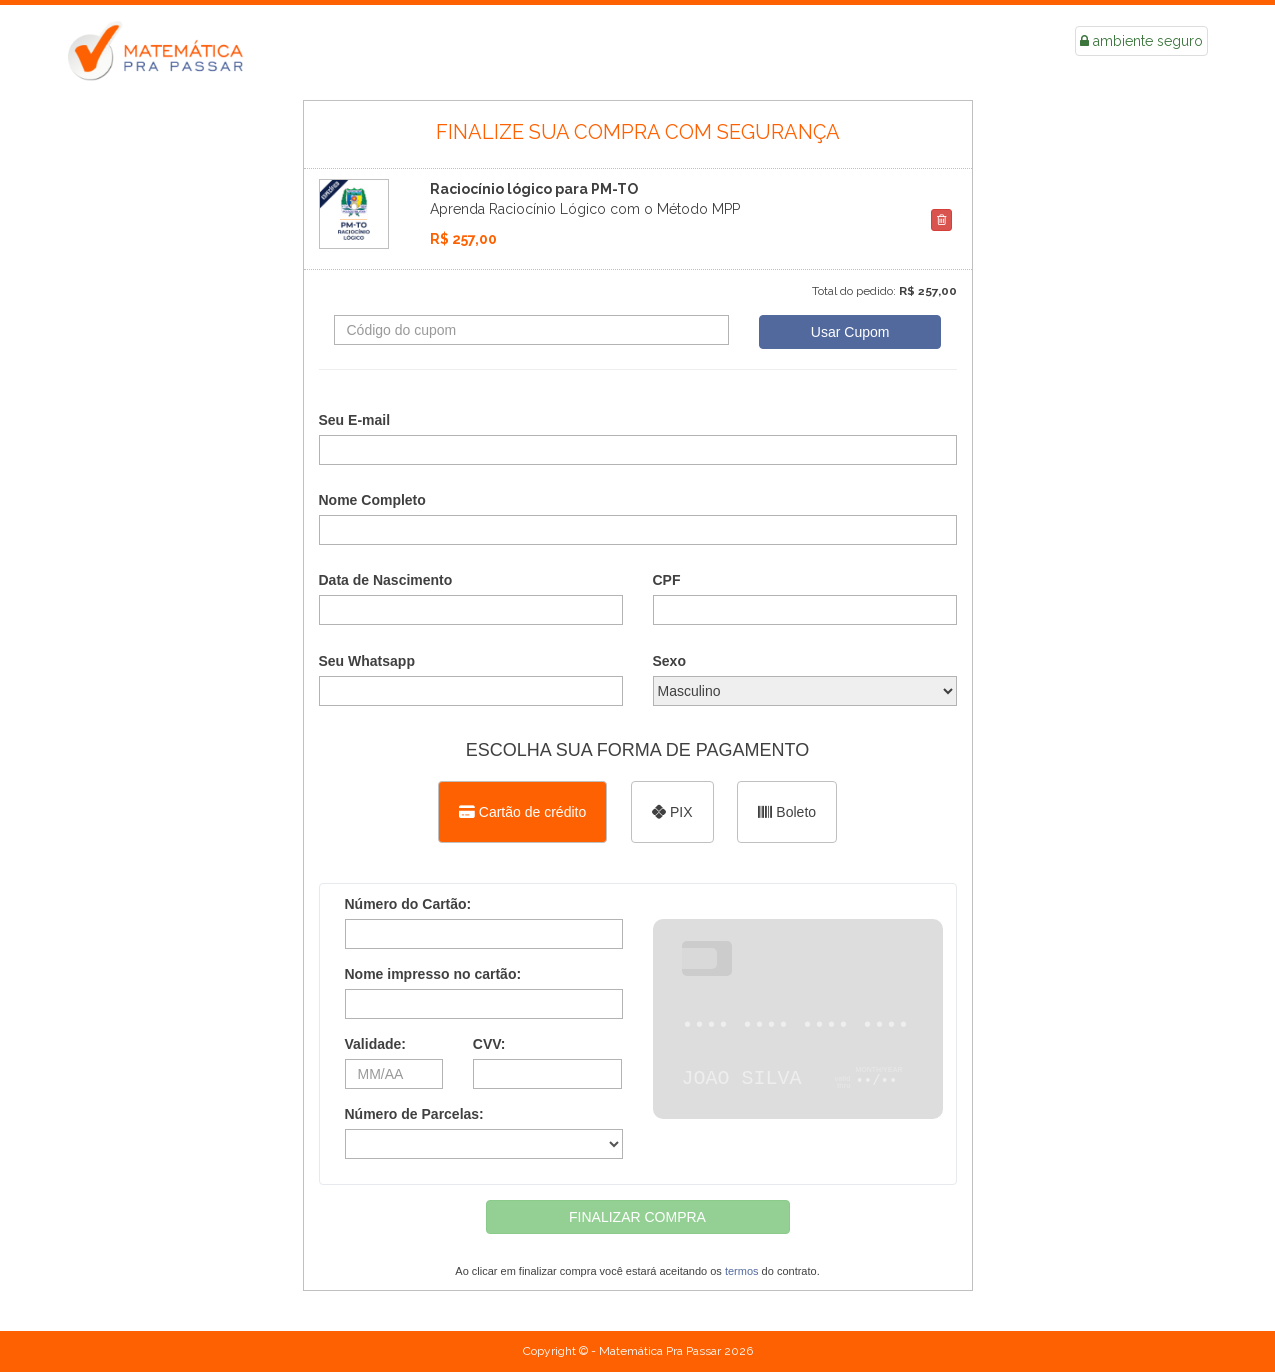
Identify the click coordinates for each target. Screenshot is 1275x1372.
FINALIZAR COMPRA (637, 1217)
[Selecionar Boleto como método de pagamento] (787, 812)
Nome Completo (372, 500)
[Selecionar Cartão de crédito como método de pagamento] (522, 812)
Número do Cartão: (408, 904)
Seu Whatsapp (367, 661)
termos (742, 1271)
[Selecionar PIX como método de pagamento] (672, 812)
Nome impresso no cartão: (433, 974)
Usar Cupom (850, 332)
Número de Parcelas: (414, 1114)
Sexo (669, 661)
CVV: (489, 1044)
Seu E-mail (355, 420)
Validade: (375, 1044)
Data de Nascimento (386, 580)
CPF (667, 580)
